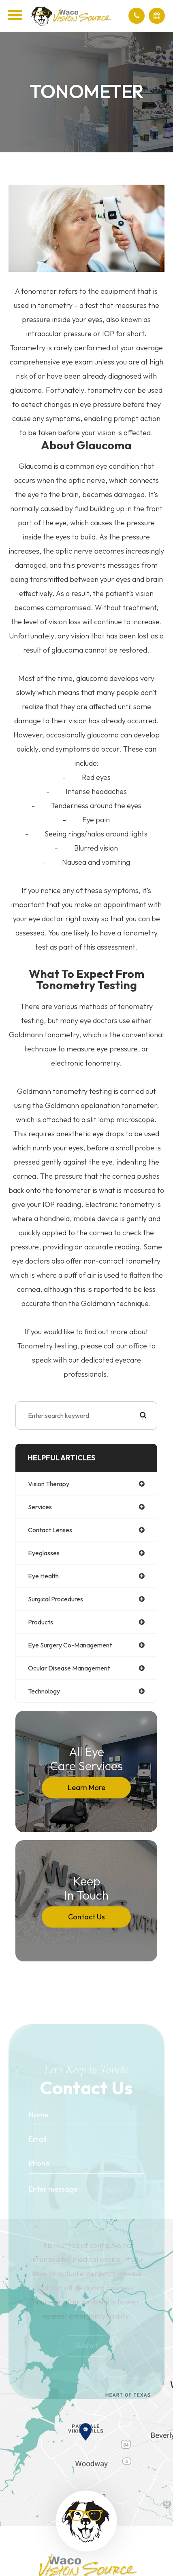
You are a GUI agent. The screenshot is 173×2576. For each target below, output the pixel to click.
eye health (43, 1576)
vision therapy (48, 1484)
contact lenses (50, 1530)
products (40, 1622)
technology (44, 1691)
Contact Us (86, 1916)
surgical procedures (55, 1599)
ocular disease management (69, 1668)
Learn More (86, 1787)
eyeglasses (44, 1553)
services (40, 1507)
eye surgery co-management (70, 1645)
